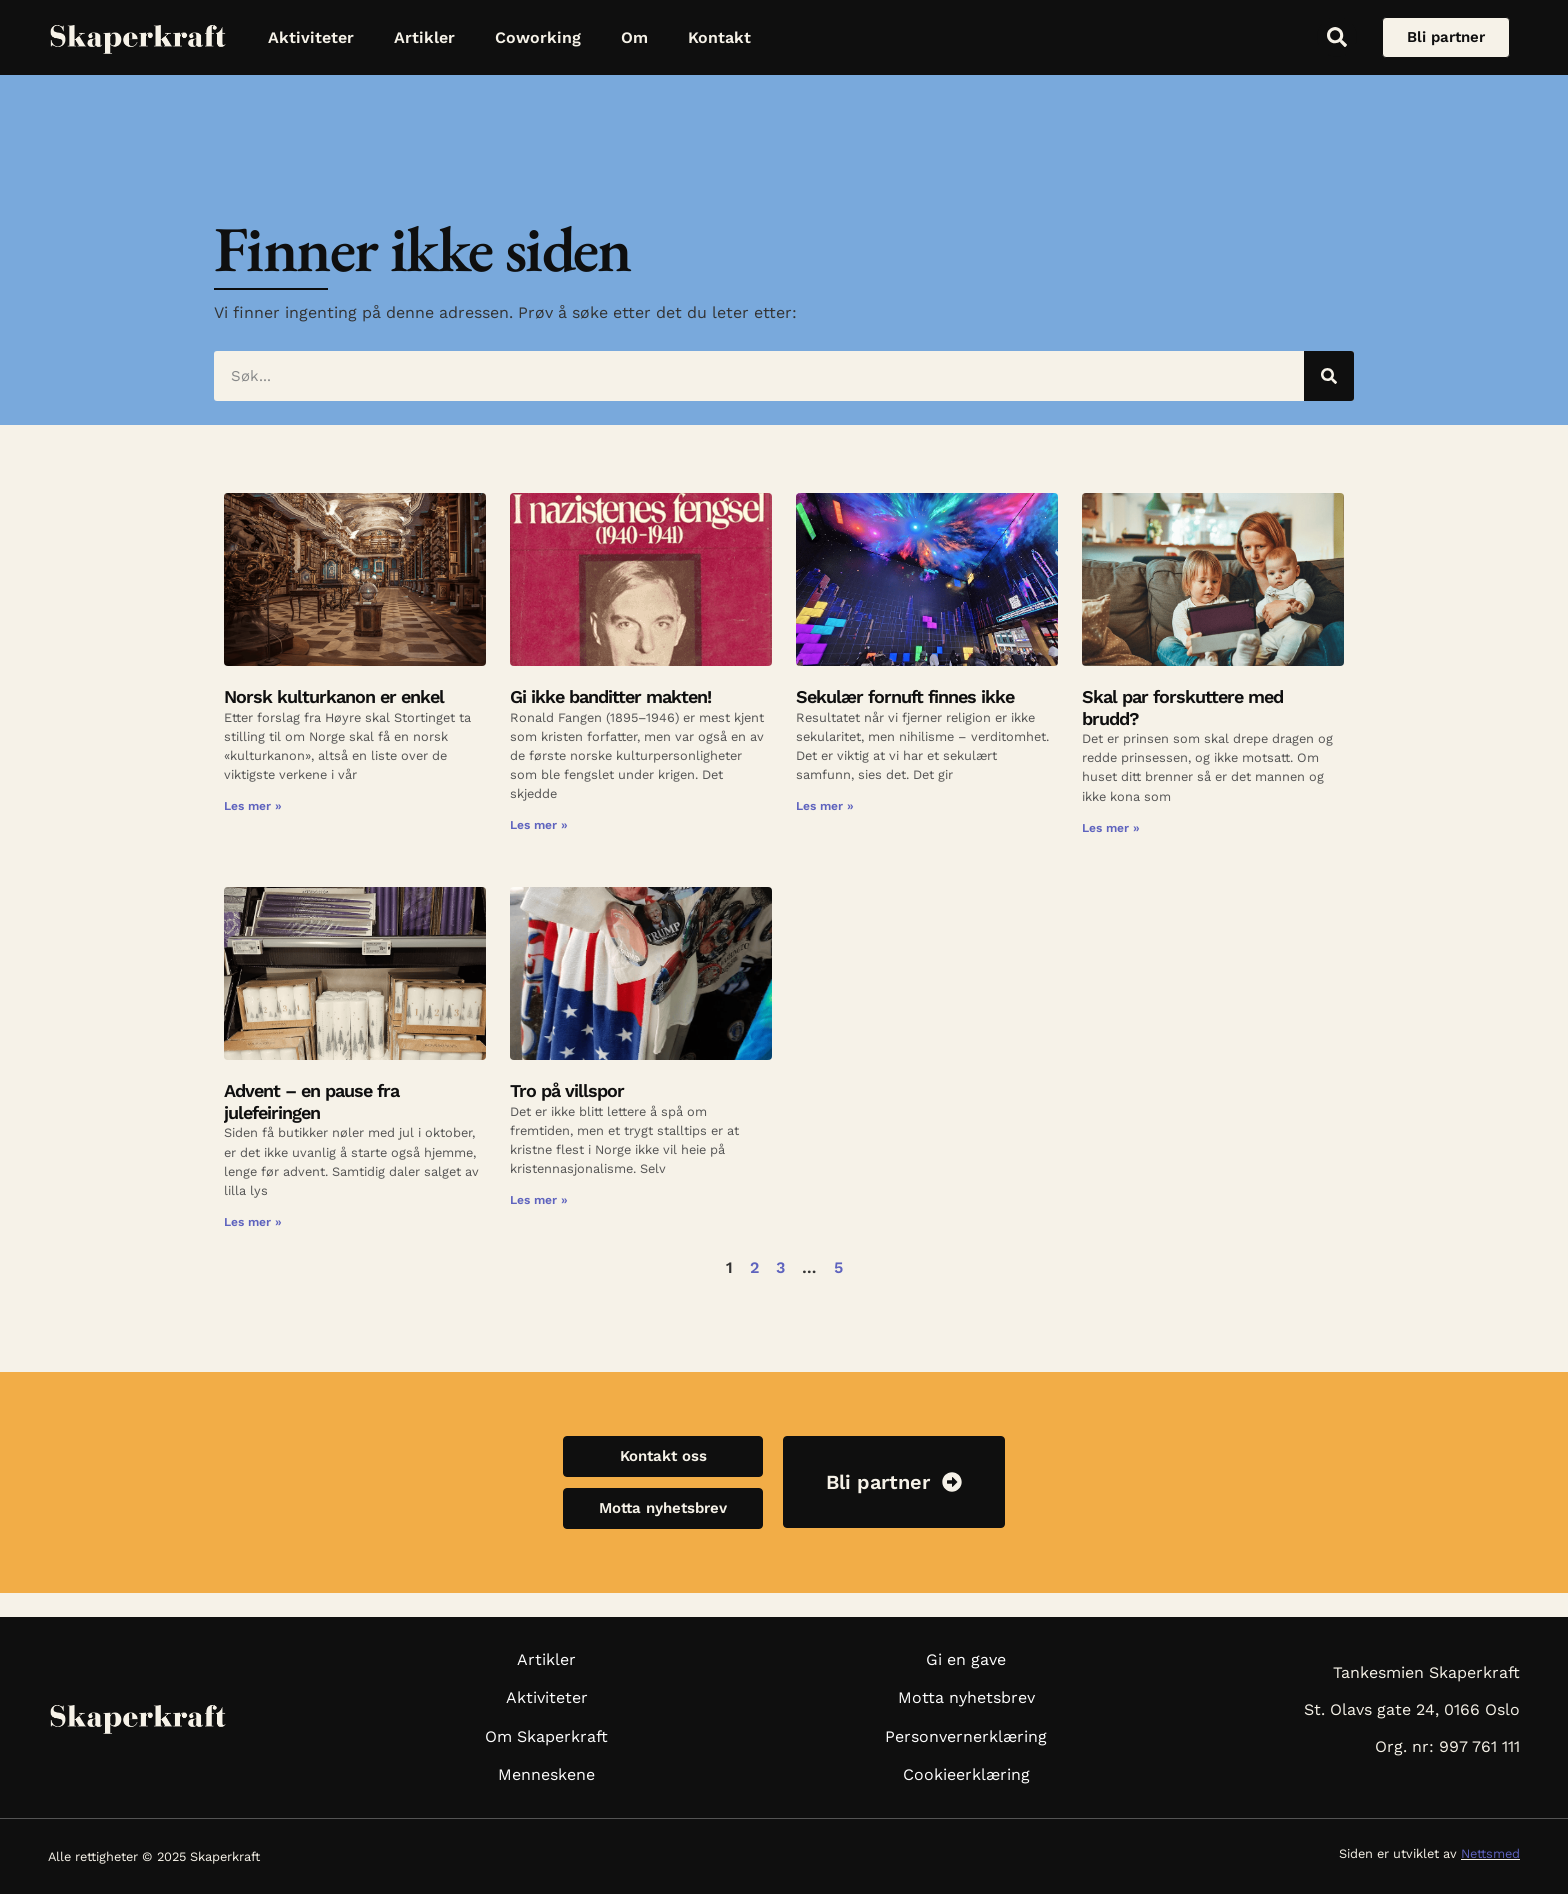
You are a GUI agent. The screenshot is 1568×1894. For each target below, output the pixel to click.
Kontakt (719, 37)
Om (634, 37)
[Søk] (1329, 376)
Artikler (424, 37)
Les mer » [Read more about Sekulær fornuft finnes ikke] (825, 806)
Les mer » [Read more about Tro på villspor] (539, 1200)
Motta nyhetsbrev (966, 1697)
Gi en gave (966, 1659)
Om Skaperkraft (546, 1736)
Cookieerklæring (966, 1774)
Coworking (538, 37)
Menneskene (546, 1774)
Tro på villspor (567, 1090)
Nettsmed (1490, 1853)
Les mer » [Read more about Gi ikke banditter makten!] (539, 825)
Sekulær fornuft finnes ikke (905, 696)
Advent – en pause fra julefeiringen (311, 1101)
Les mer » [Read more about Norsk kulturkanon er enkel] (253, 806)
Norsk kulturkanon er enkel (334, 696)
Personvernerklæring (966, 1736)
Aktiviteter (311, 37)
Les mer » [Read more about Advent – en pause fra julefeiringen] (253, 1222)
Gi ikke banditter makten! (610, 696)
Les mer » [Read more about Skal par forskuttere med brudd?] (1111, 828)
